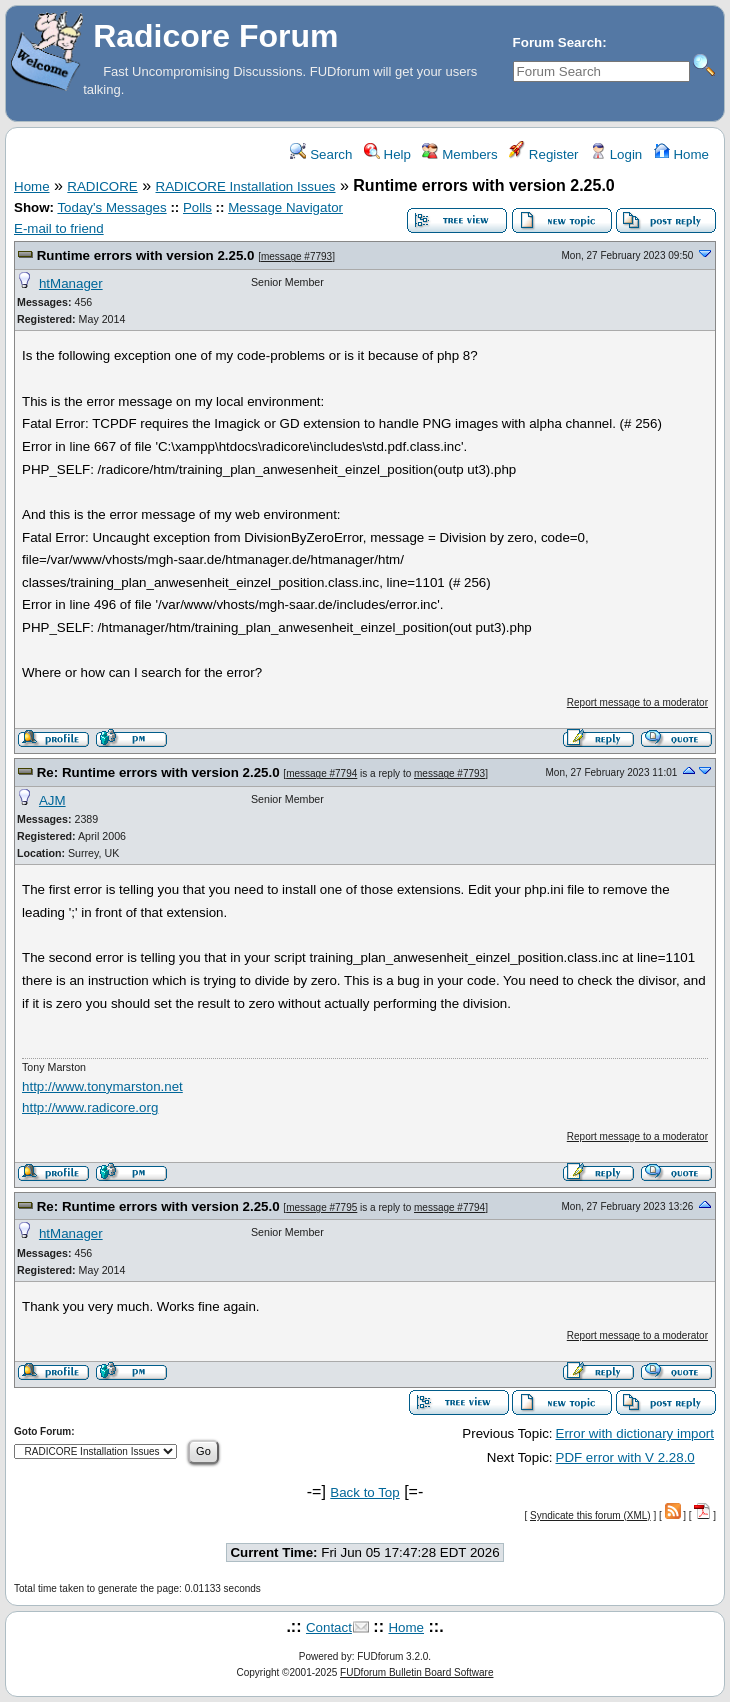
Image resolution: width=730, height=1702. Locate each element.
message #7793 (296, 256)
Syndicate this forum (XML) (590, 1515)
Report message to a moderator (637, 702)
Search (321, 154)
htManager (71, 283)
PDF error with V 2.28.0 (625, 1457)
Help (387, 154)
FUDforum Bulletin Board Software (416, 1672)
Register (543, 154)
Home (681, 154)
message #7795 (321, 1207)
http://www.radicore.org (90, 1107)
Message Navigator (285, 207)
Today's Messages (111, 207)
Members (459, 154)
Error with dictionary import (635, 1433)
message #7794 (321, 773)
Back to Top (364, 1492)
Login (616, 154)
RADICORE (102, 186)
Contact (329, 1627)
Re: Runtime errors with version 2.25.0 (158, 772)
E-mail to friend (59, 228)
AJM (52, 800)
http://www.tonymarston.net (102, 1086)
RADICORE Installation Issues (246, 186)
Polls (197, 207)
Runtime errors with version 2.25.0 (146, 255)
